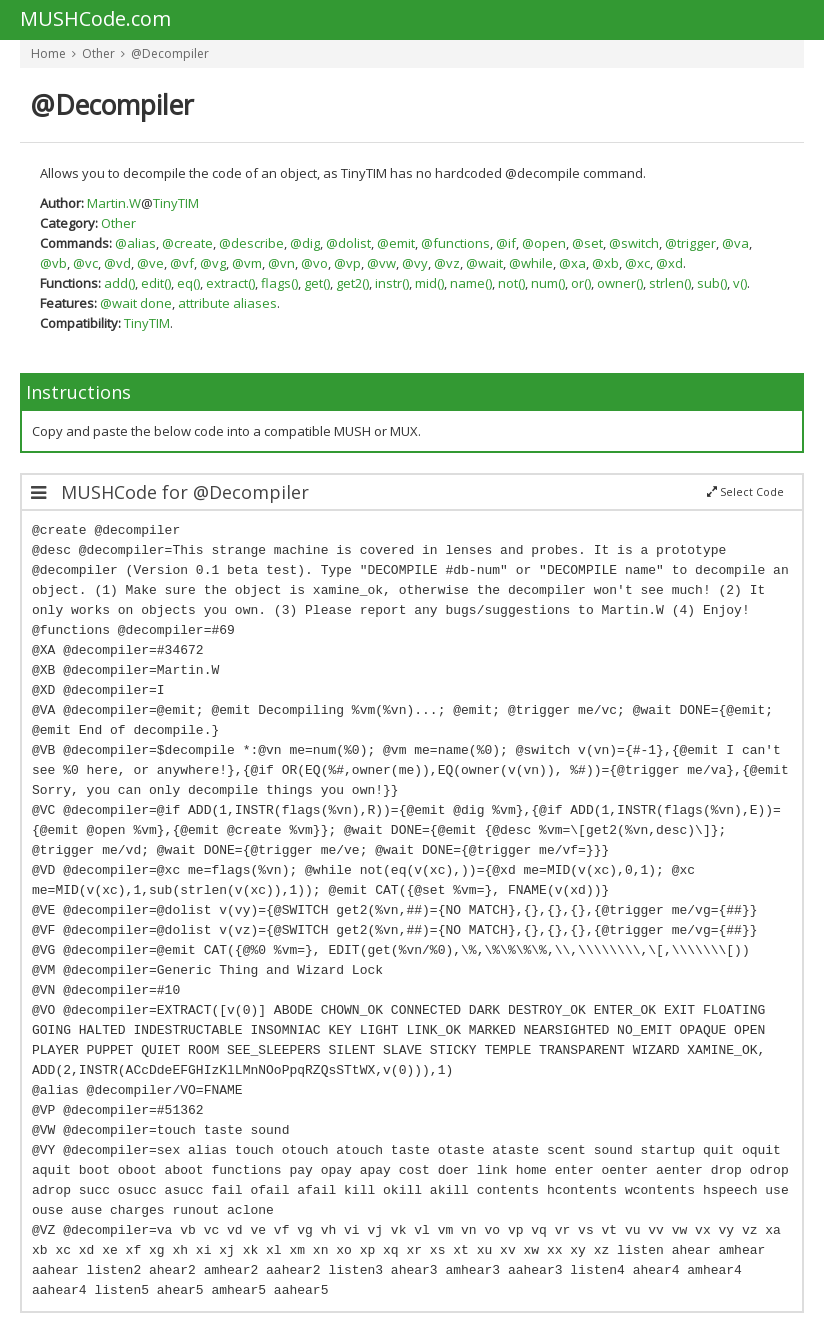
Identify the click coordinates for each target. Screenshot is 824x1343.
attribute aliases (227, 303)
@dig (305, 243)
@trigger (690, 243)
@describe (251, 243)
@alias (135, 243)
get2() (352, 283)
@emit (396, 243)
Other (98, 53)
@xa (572, 263)
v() (740, 283)
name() (471, 283)
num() (548, 283)
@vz (447, 263)
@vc (85, 263)
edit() (156, 283)
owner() (620, 283)
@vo (314, 263)
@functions (455, 243)
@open (544, 243)
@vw (381, 263)
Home (48, 53)
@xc (637, 263)
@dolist (348, 243)
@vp (347, 263)
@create (187, 243)
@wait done (136, 303)
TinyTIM (176, 203)
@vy (415, 263)
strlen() (670, 283)
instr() (392, 283)
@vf (182, 263)
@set (587, 243)
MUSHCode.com (95, 20)
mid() (429, 283)
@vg (213, 263)
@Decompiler (170, 53)
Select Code (745, 492)
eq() (188, 283)
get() (317, 283)
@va (735, 243)
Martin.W (114, 203)
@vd (117, 263)
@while (531, 263)
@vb (53, 263)
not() (511, 283)
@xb (605, 263)
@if (506, 243)
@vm (247, 263)
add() (119, 283)
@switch (634, 243)
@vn (281, 263)
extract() (230, 283)
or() (581, 283)
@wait (484, 263)
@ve (150, 263)
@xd (669, 263)
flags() (279, 283)
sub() (712, 283)
